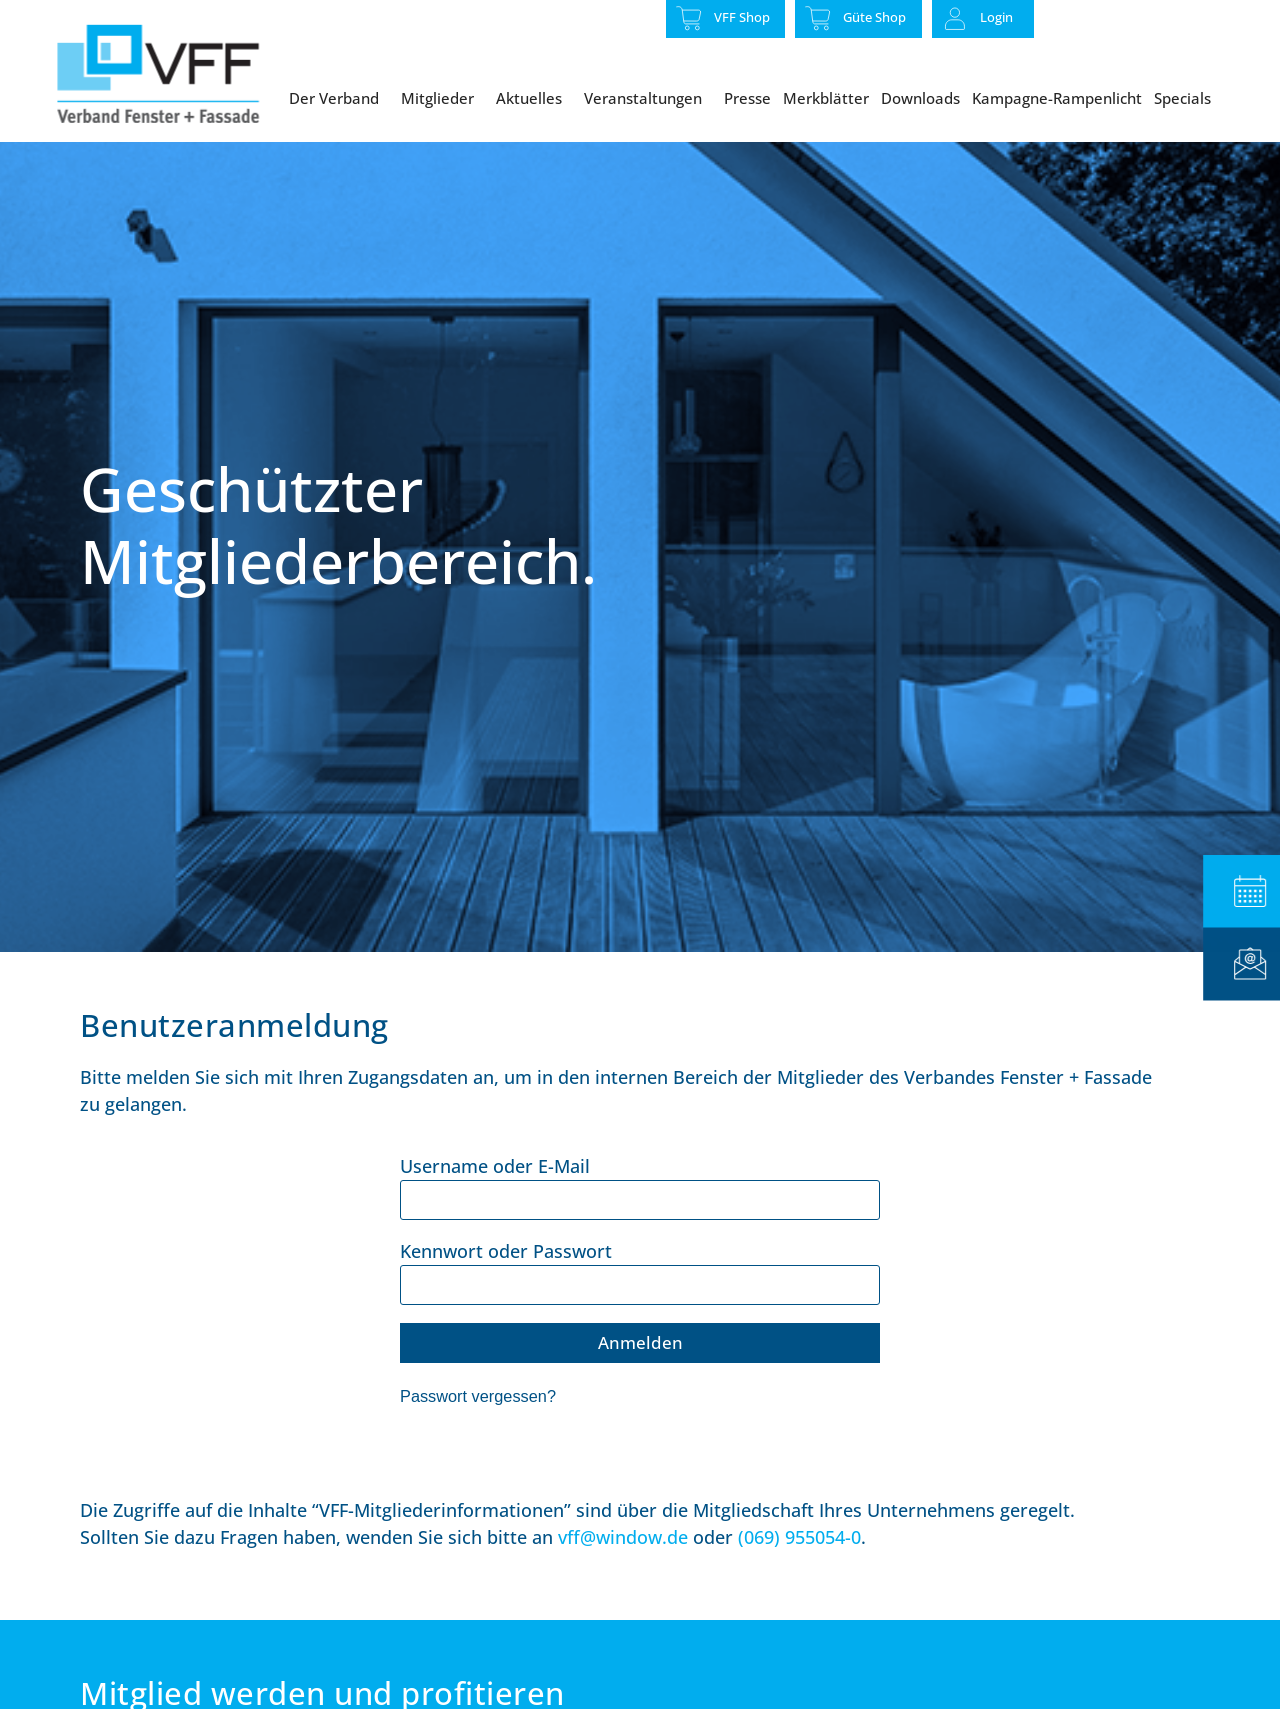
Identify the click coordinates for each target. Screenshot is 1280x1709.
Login (996, 17)
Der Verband (339, 98)
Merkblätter (826, 98)
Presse (747, 98)
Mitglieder (442, 98)
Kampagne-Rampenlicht (1057, 98)
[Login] (955, 19)
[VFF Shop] (689, 18)
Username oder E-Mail (495, 1210)
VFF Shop (742, 17)
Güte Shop (874, 17)
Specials (1187, 98)
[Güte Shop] (818, 18)
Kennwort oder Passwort (506, 1295)
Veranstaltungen (648, 98)
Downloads (920, 98)
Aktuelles (534, 98)
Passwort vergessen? (478, 1441)
